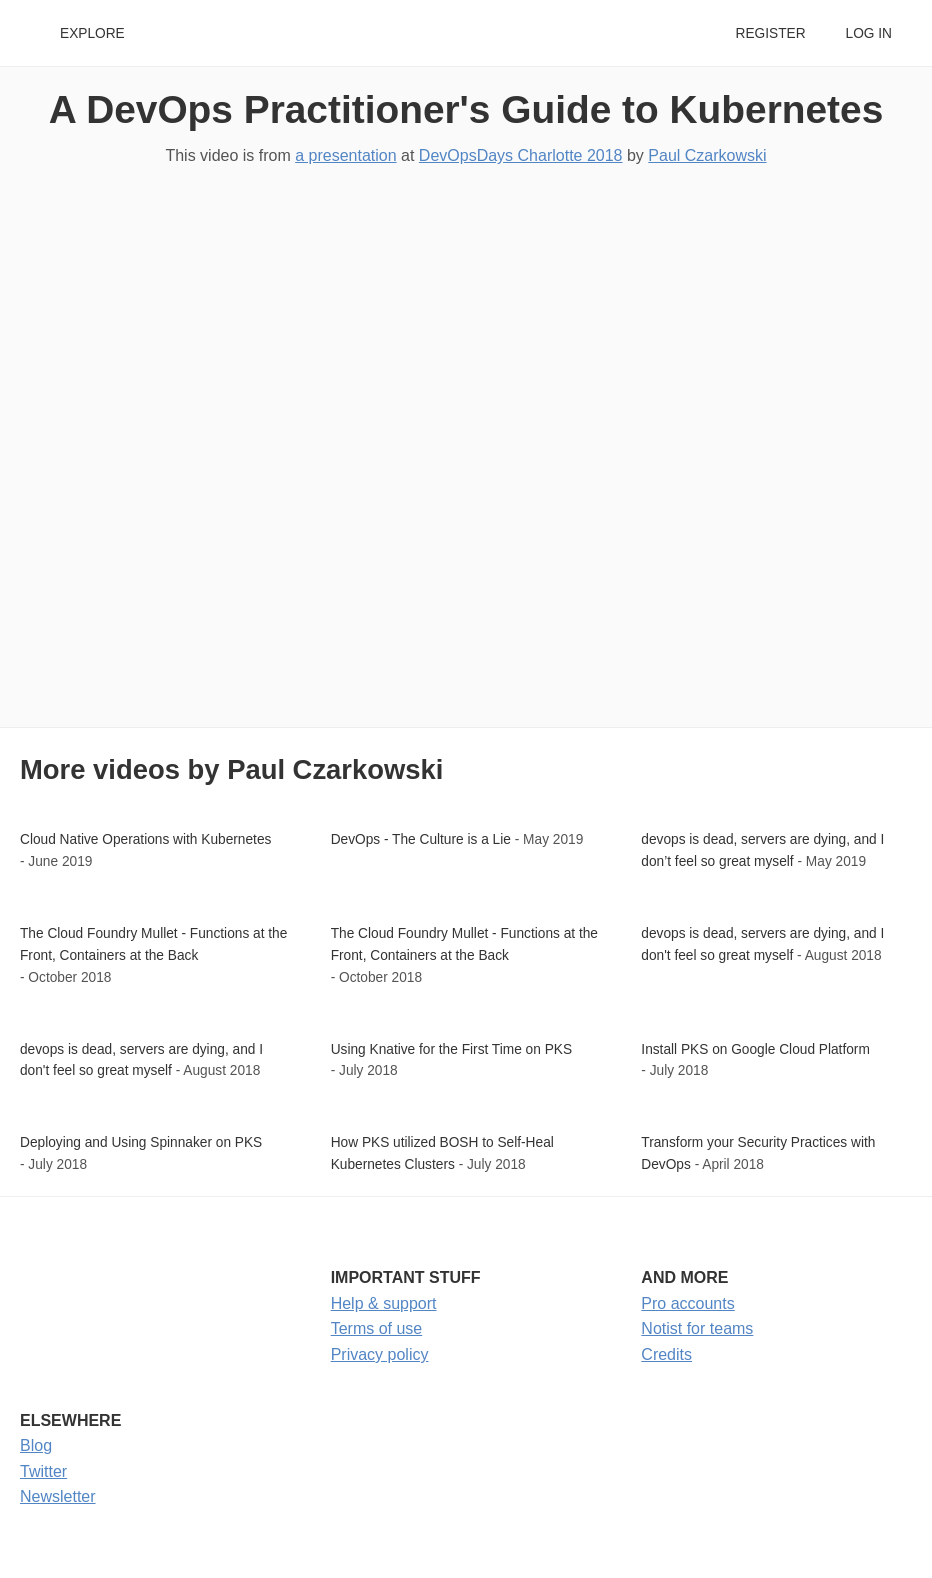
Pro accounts (687, 1303)
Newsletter (58, 1496)
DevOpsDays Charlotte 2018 (521, 155)
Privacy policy (380, 1354)
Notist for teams (697, 1328)
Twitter (43, 1471)
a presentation (345, 155)
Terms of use (377, 1328)
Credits (666, 1354)
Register (770, 33)
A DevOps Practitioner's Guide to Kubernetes (466, 109)
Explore (92, 33)
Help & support (384, 1303)
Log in (869, 33)
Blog (36, 1445)
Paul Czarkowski (707, 155)
